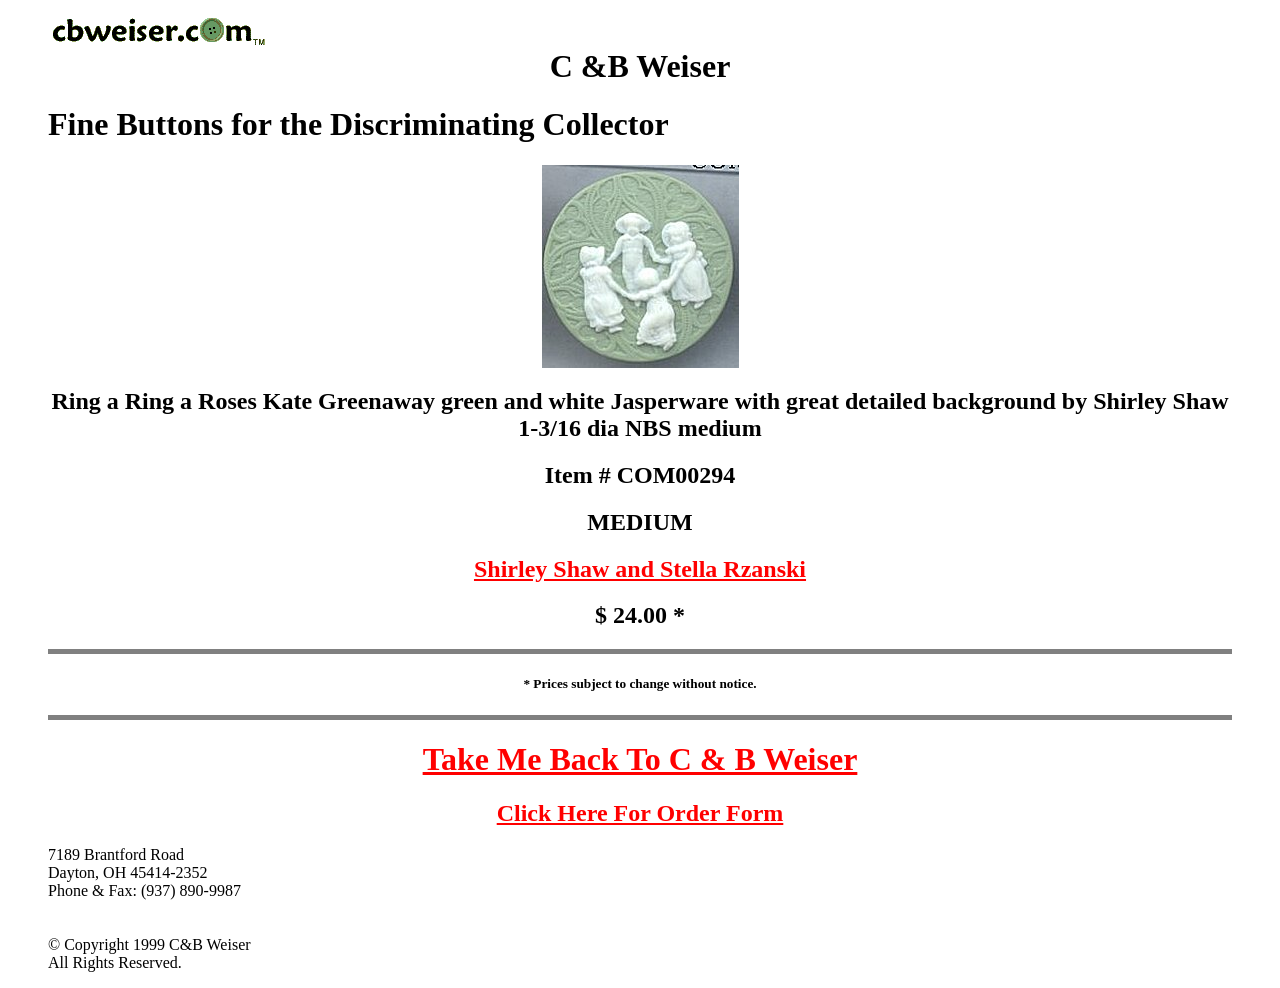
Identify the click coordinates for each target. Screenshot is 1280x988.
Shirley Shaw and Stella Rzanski (640, 569)
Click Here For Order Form (640, 813)
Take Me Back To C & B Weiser (640, 759)
